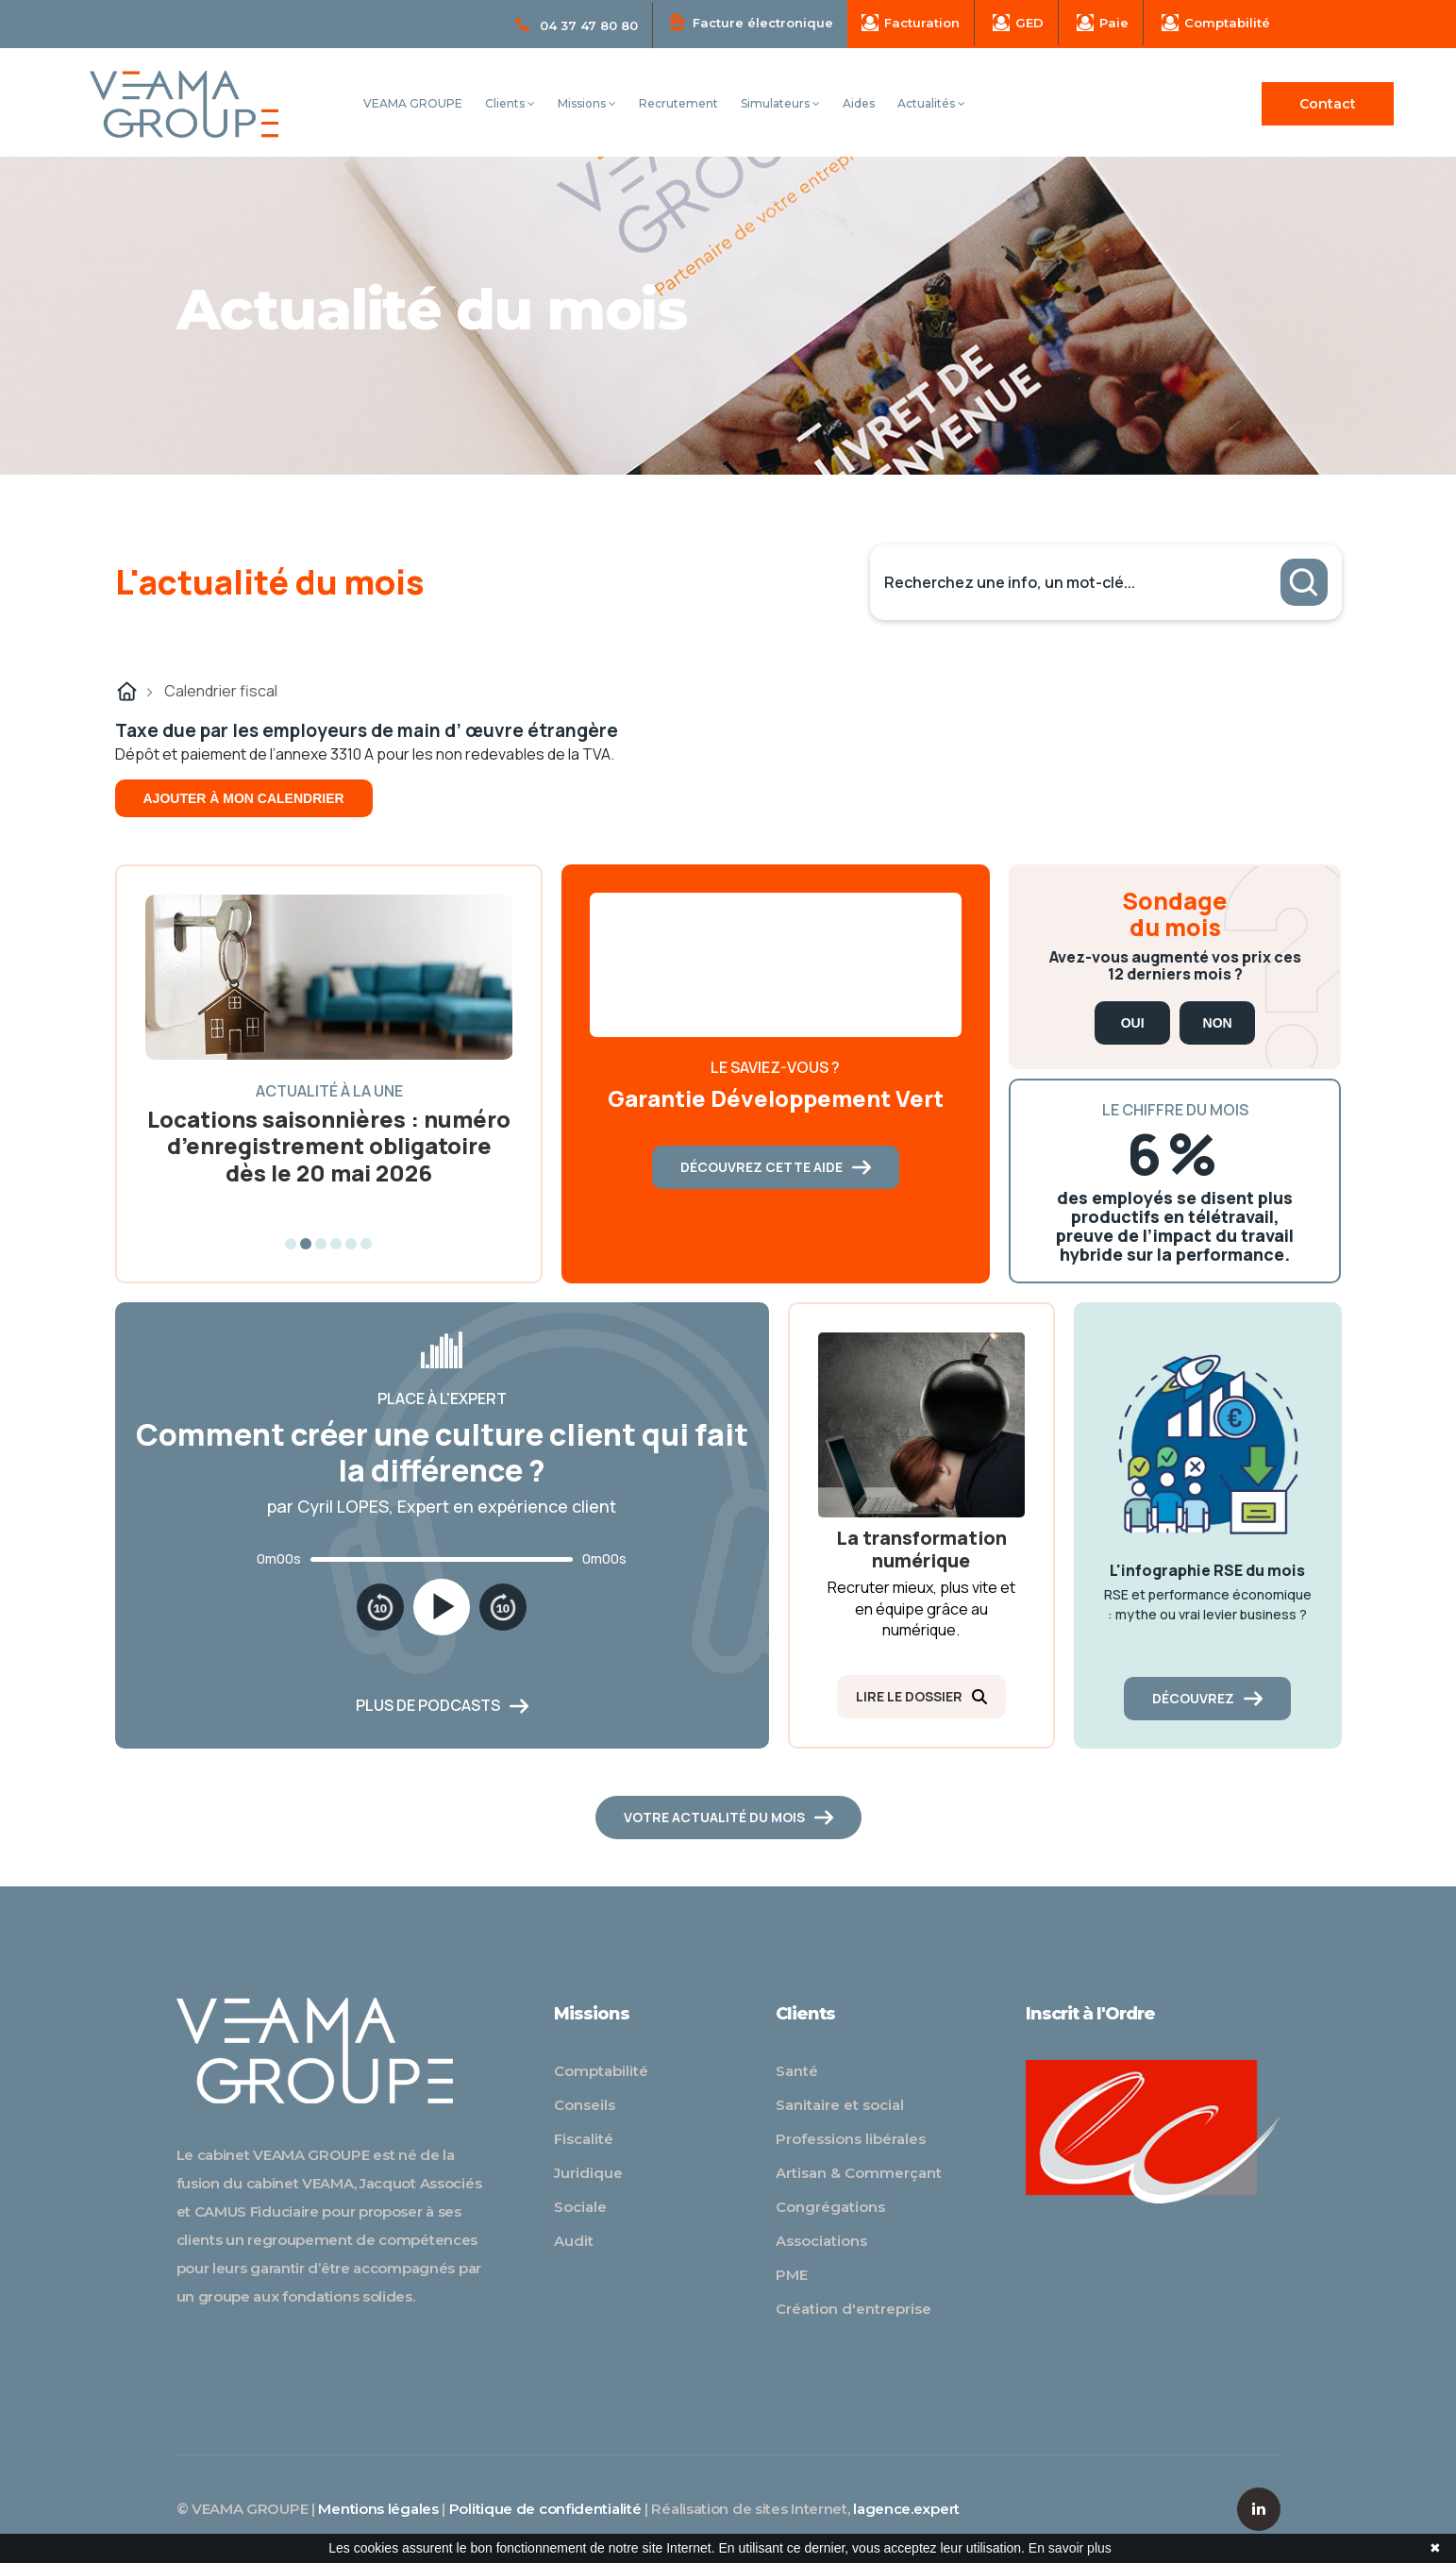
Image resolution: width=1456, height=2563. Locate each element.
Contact (1327, 103)
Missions (587, 103)
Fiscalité (583, 2139)
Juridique (588, 2173)
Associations (821, 2241)
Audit (574, 2241)
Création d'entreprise (853, 2309)
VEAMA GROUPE (412, 103)
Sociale (580, 2207)
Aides (859, 103)
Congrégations (830, 2207)
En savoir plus (1070, 2547)
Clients (510, 103)
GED (1018, 22)
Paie (1103, 22)
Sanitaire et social (840, 2105)
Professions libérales (851, 2139)
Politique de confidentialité (545, 2509)
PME (792, 2275)
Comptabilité (1216, 22)
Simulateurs (780, 103)
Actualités (931, 103)
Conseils (584, 2105)
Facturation (911, 22)
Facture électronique (752, 22)
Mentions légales (378, 2509)
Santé (797, 2071)
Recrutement (678, 103)
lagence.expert (906, 2509)
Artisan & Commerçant (859, 2173)
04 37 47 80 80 (577, 25)
